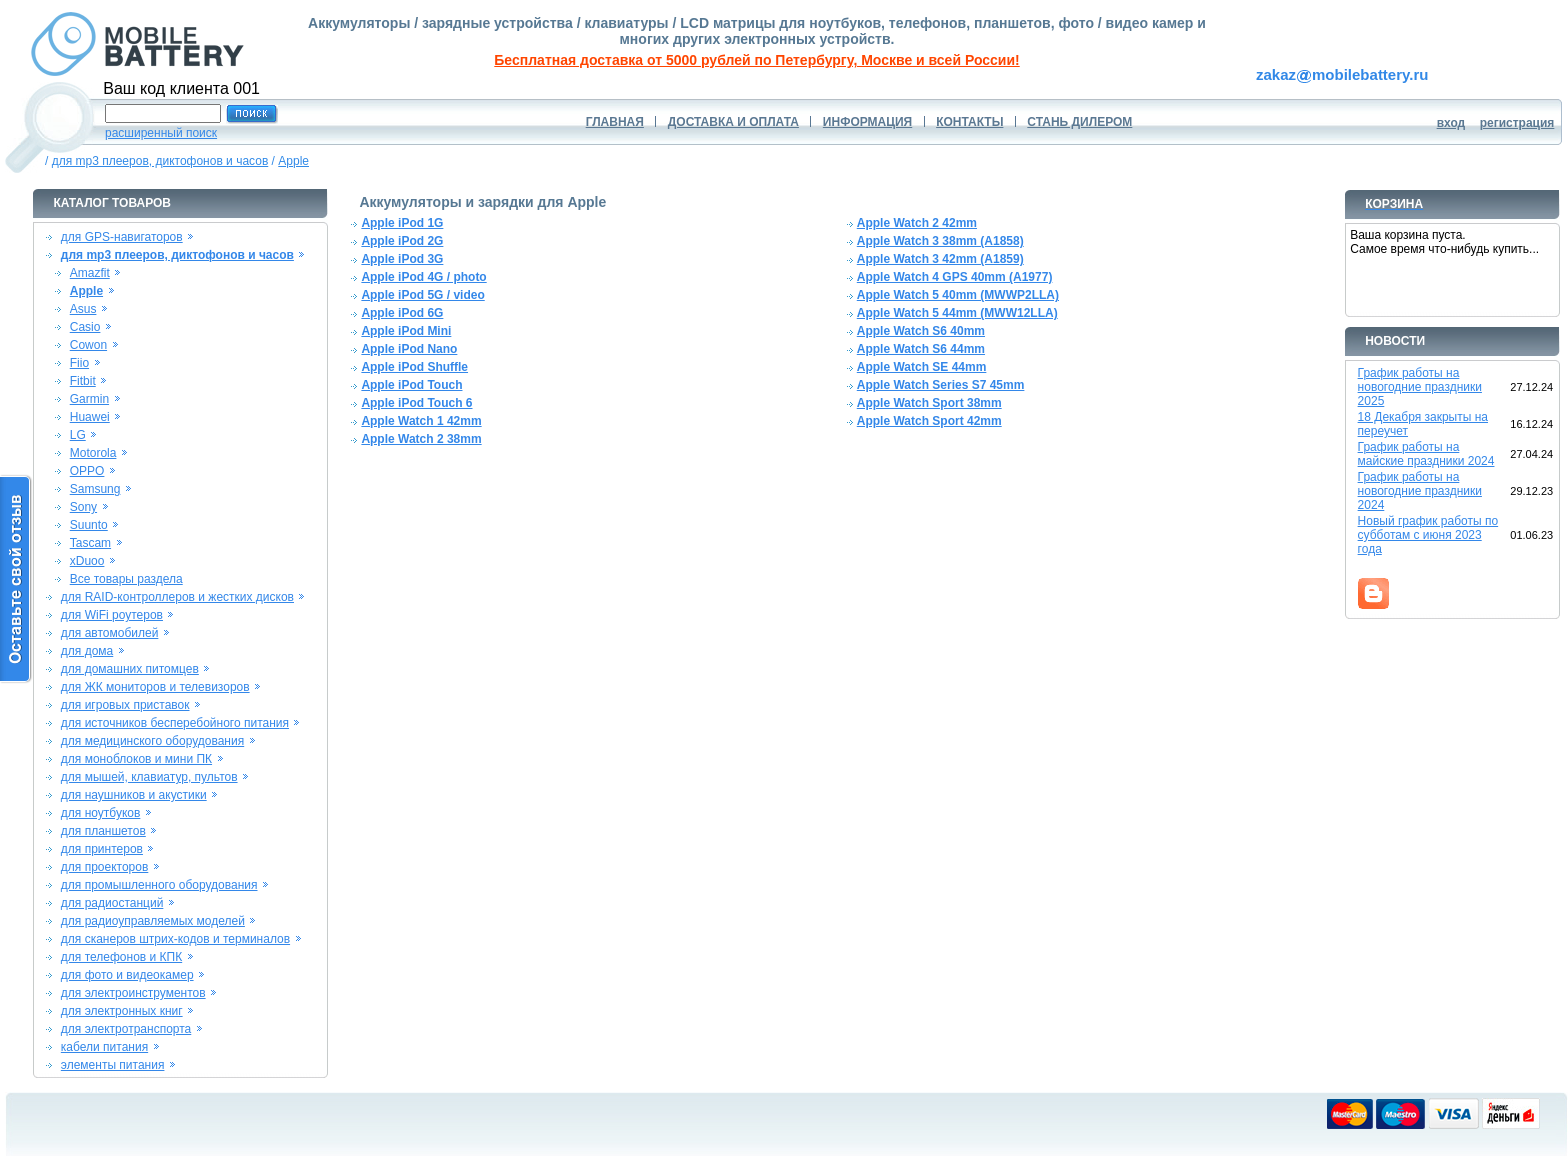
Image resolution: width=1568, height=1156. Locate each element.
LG (78, 435)
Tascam (90, 543)
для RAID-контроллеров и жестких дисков (177, 597)
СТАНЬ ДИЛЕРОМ (1079, 122)
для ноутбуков (101, 813)
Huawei (90, 417)
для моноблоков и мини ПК (136, 759)
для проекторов (105, 867)
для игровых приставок (125, 705)
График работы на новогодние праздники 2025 (1420, 387)
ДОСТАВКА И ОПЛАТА (733, 122)
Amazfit (90, 273)
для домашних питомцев (130, 669)
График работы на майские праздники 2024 (1426, 454)
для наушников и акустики (134, 795)
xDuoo (87, 561)
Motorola (93, 453)
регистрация (1517, 123)
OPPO (87, 471)
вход (1451, 123)
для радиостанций (112, 903)
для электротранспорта (126, 1029)
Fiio (79, 363)
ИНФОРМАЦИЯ (867, 122)
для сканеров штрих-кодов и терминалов (175, 939)
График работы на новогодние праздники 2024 (1420, 491)
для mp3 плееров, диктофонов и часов (160, 161)
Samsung (95, 489)
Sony (83, 507)
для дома (87, 651)
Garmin (89, 399)
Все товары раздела (126, 579)
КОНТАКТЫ (969, 122)
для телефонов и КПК (121, 957)
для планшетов (103, 831)
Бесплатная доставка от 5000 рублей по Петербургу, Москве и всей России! (756, 60)
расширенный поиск (161, 133)
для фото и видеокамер (127, 975)
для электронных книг (122, 1011)
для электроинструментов (133, 993)
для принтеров (102, 849)
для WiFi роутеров (112, 615)
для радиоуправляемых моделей (153, 921)
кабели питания (104, 1047)
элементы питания (113, 1065)
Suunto (89, 525)
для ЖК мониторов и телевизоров (155, 687)
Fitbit (83, 381)
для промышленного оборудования (159, 885)
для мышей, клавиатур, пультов (149, 777)
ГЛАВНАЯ (615, 122)
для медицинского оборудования (152, 741)
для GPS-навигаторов (122, 237)
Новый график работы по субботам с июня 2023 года (1428, 535)
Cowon (88, 345)
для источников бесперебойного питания (175, 723)
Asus (83, 309)
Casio (85, 327)
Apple (293, 161)
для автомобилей (110, 633)
